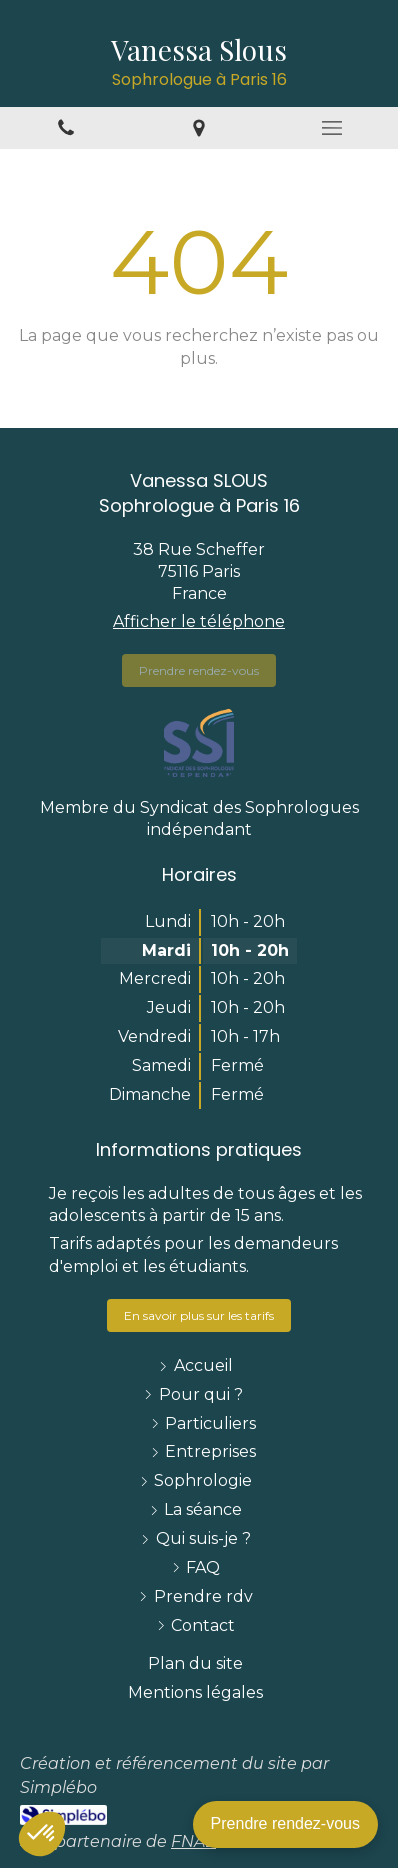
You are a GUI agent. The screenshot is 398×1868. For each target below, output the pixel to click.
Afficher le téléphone (199, 621)
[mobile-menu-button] (331, 128)
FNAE (193, 1841)
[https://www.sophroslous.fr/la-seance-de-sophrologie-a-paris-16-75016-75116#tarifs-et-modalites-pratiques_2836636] (199, 1315)
